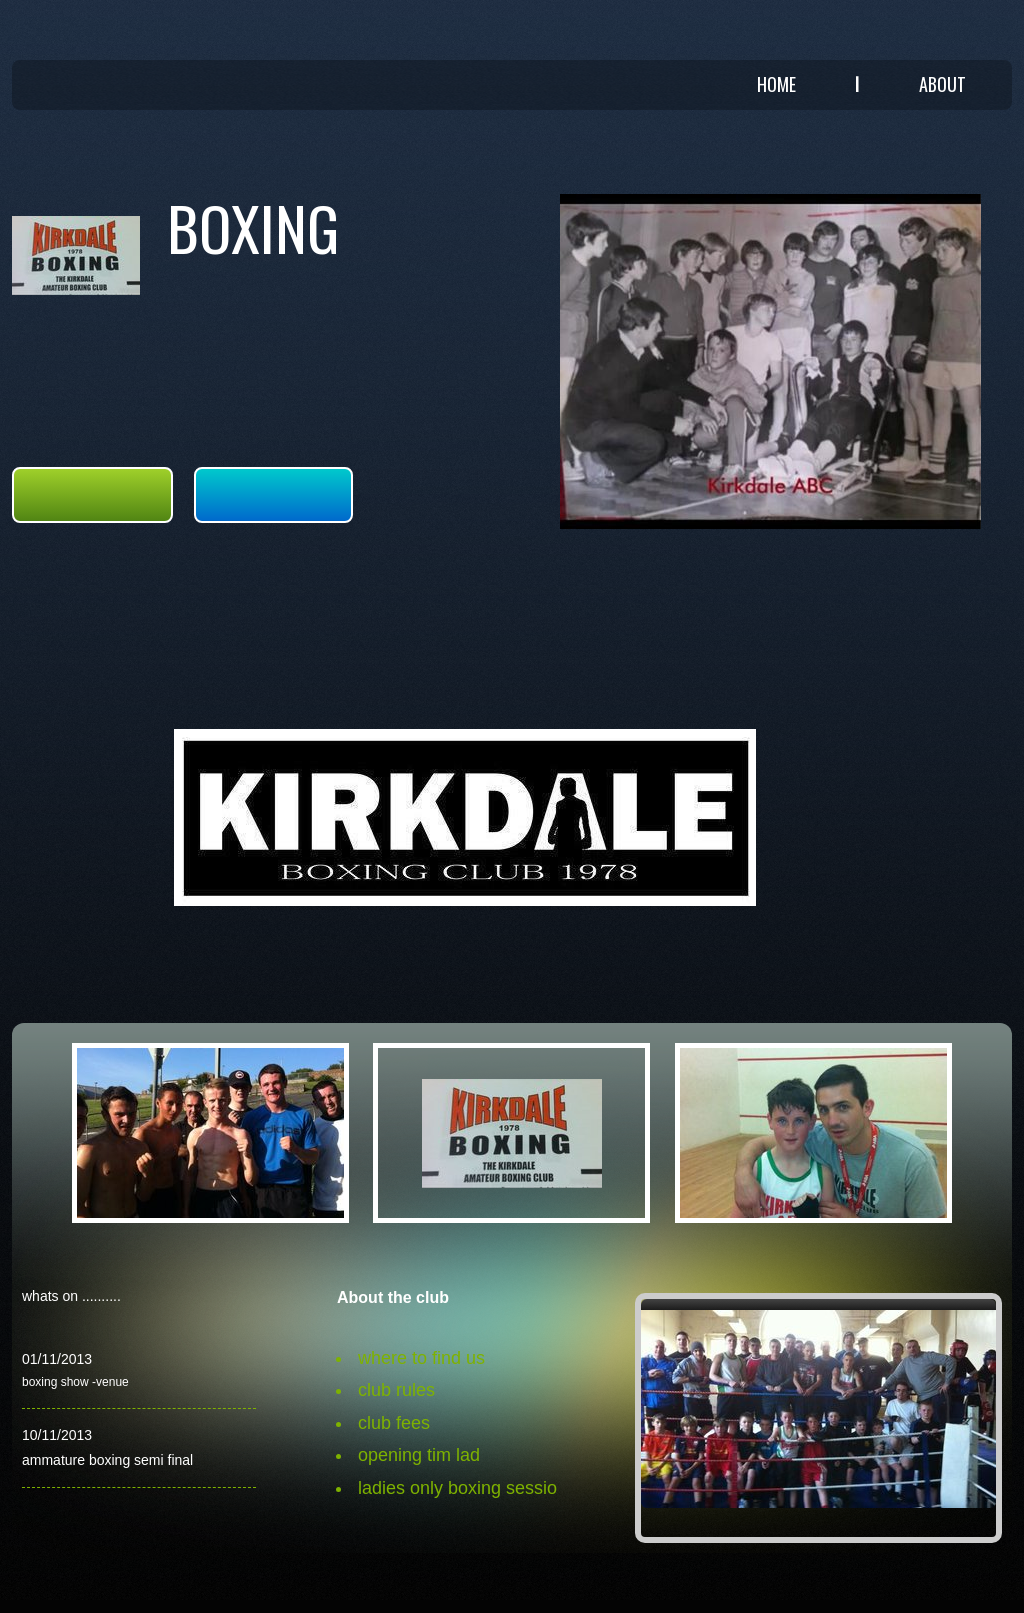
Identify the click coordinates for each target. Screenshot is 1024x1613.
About (942, 84)
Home (776, 84)
